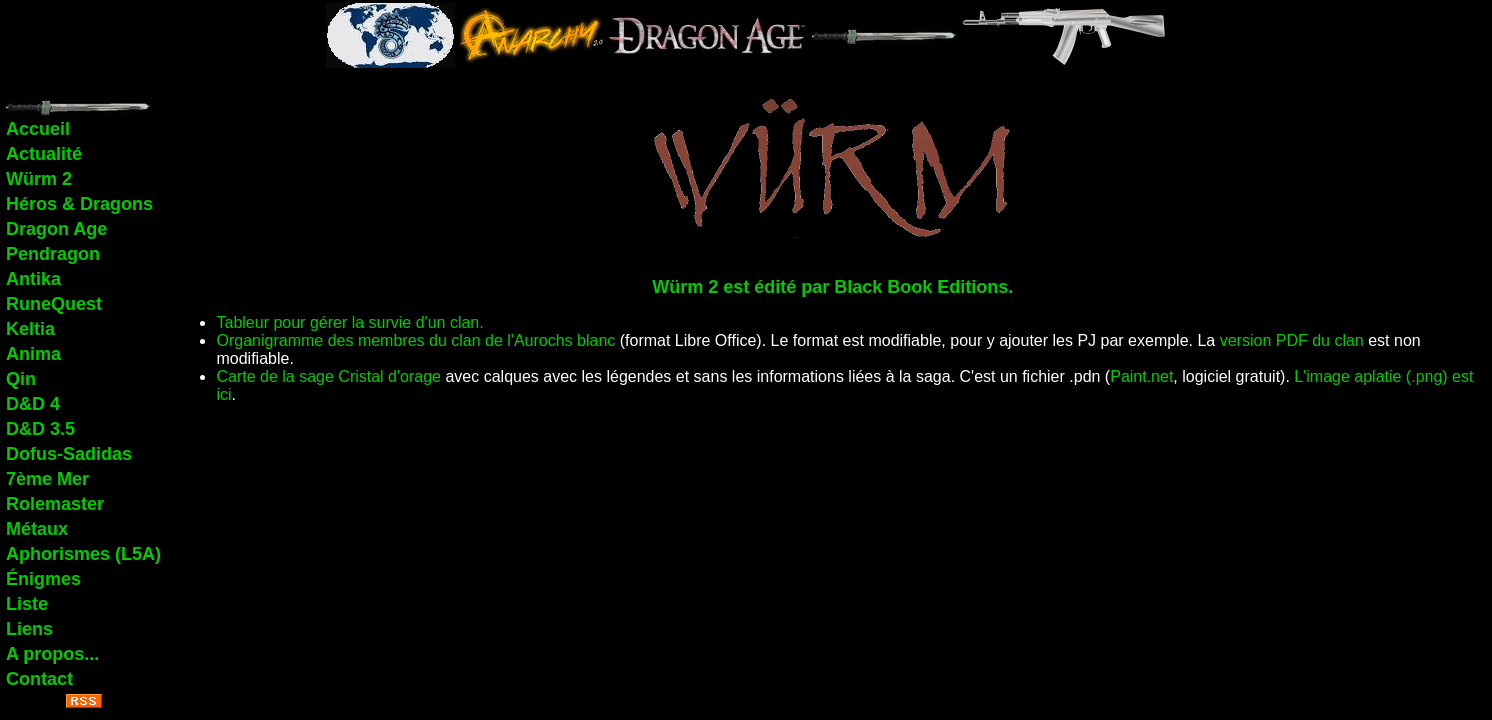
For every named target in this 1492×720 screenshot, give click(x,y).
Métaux (37, 529)
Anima (33, 354)
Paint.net (1141, 376)
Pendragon (53, 254)
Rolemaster (55, 504)
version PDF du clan (1292, 340)
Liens (29, 629)
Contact (39, 679)
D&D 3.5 (40, 429)
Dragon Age (56, 229)
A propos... (52, 654)
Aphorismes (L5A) (83, 554)
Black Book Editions (921, 287)
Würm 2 (39, 179)
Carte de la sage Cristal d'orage (328, 376)
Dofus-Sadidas (69, 454)
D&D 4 (33, 404)
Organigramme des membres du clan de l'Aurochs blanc (415, 340)
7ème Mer (47, 479)
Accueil (38, 129)
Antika (33, 279)
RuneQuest (54, 304)
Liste (27, 604)
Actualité (44, 154)
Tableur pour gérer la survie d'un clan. (349, 322)
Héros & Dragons (79, 204)
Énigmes (43, 579)
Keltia (30, 329)
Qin (21, 379)
